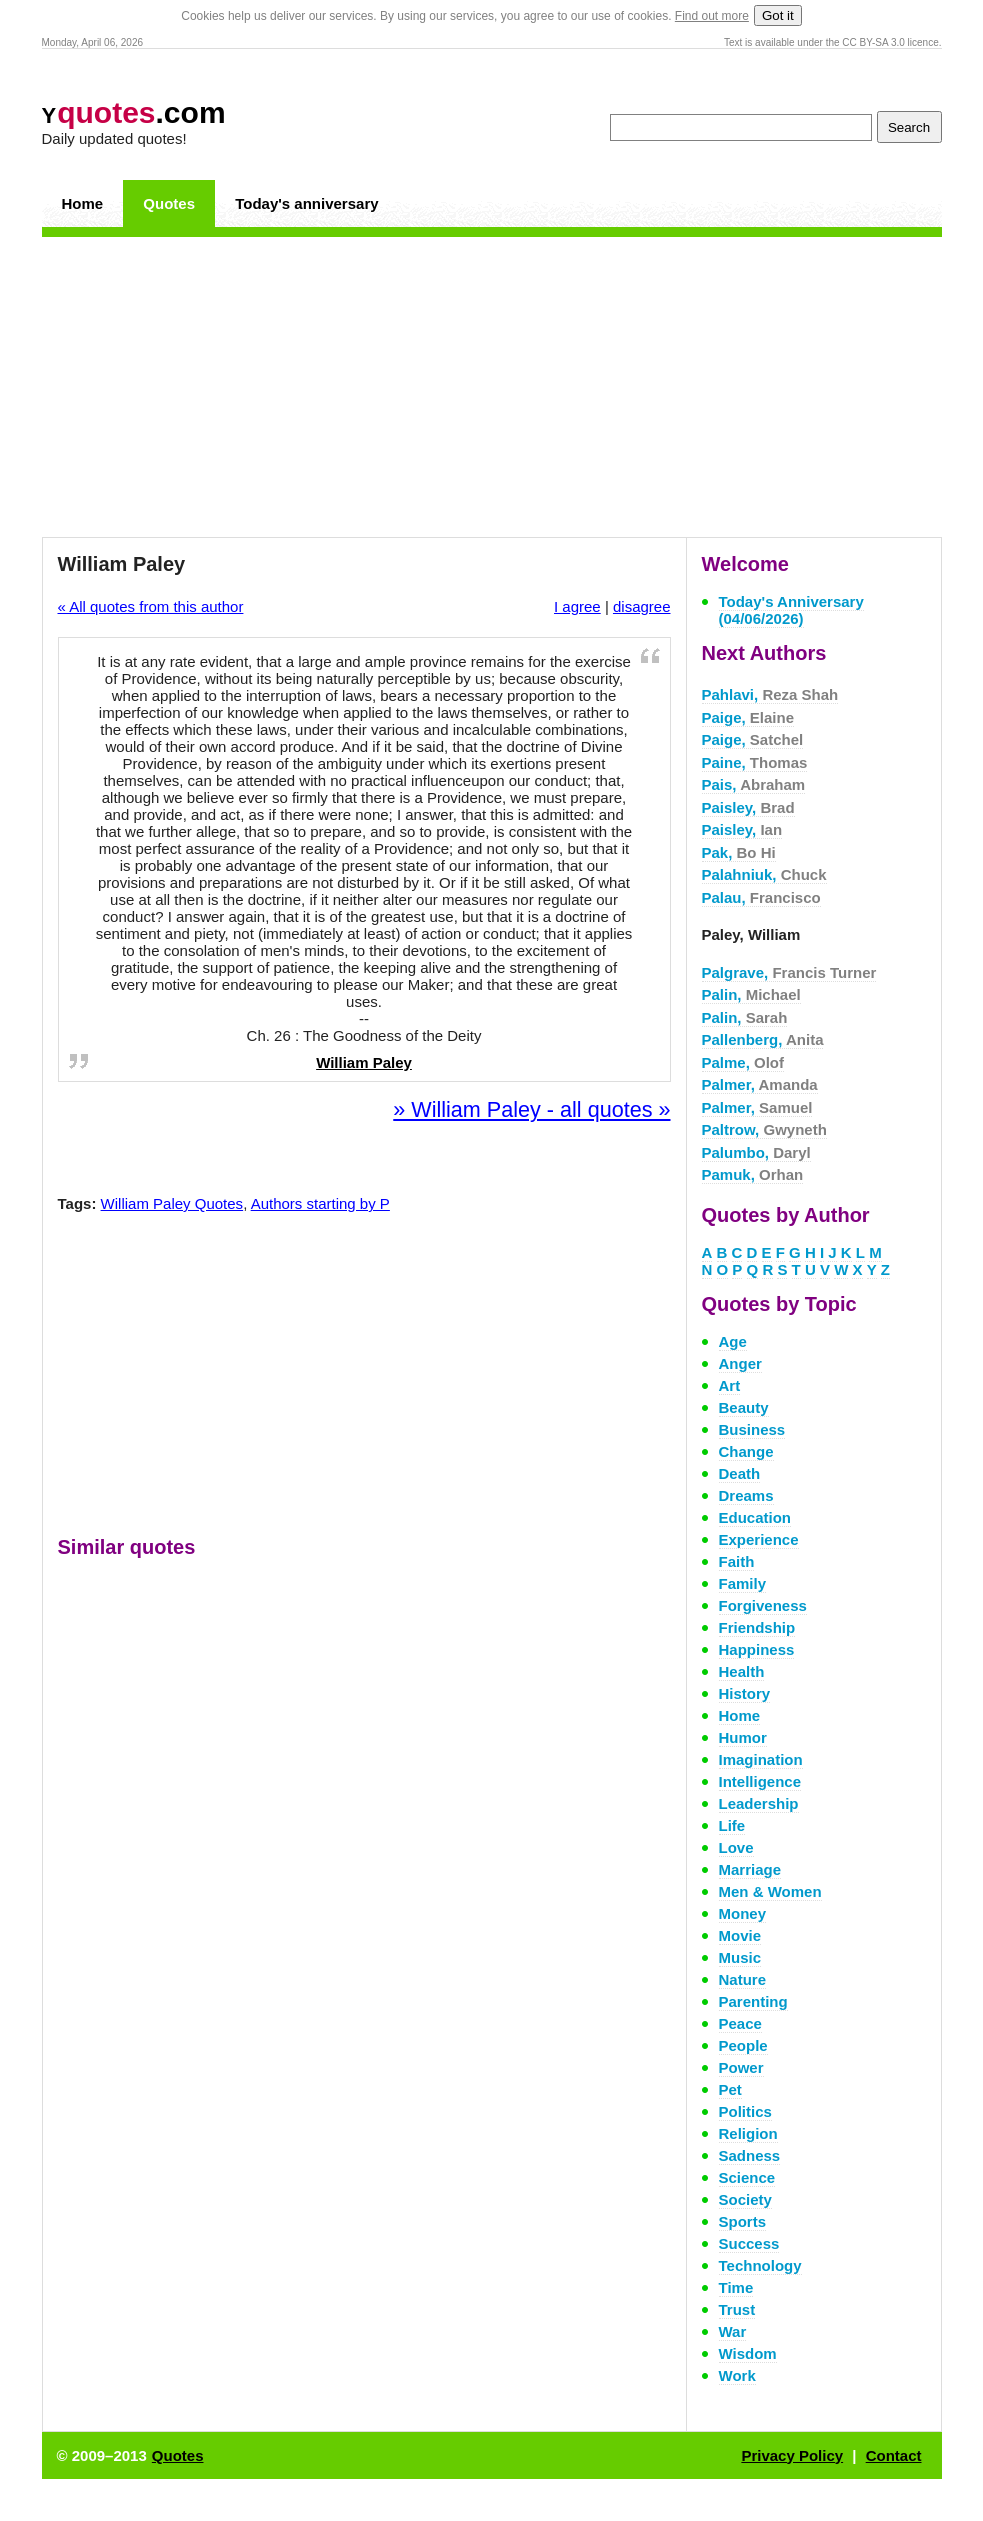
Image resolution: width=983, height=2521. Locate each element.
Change (746, 1451)
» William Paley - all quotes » (531, 1109)
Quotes (169, 203)
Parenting (753, 2001)
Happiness (757, 1649)
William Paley (364, 1062)
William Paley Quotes (172, 1203)
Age (733, 1341)
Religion (748, 2133)
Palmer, (760, 1084)
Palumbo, (756, 1152)
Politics (745, 2111)
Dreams (746, 1495)
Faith (737, 1561)
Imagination (761, 1759)
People (743, 2045)
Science (747, 2177)
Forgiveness (763, 1605)
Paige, (748, 717)
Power (741, 2067)
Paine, (755, 762)
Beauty (744, 1407)
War (733, 2331)
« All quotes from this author (151, 606)
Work (737, 2375)
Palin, (751, 994)
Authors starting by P (320, 1203)
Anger (740, 1363)
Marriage (750, 1869)
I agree (577, 606)
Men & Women (770, 1891)
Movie (740, 1935)
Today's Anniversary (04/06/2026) (791, 610)
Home (83, 203)
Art (730, 1385)
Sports (743, 2221)
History (745, 1693)
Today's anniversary (306, 203)
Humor (743, 1737)
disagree (642, 606)
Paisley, (748, 807)
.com (134, 112)
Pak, (739, 852)
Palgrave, (789, 972)
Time (736, 2287)
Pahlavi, (770, 694)
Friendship (757, 1627)
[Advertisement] (492, 387)
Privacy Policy (792, 2455)
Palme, (743, 1062)
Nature (743, 1979)
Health (742, 1671)
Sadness (750, 2155)
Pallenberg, (763, 1039)
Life (732, 1825)
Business (752, 1429)
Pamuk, (753, 1174)
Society (745, 2199)
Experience (759, 1539)
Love (736, 1847)
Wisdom (748, 2353)
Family (743, 1583)
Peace (740, 2023)
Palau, (761, 897)
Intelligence (760, 1781)
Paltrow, (764, 1129)
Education (755, 1517)
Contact (894, 2455)
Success (749, 2243)
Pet (730, 2089)
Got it (778, 15)
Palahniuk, (764, 874)
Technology (760, 2265)
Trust (737, 2309)
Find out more (712, 16)
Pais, (754, 784)
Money (743, 1913)
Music (740, 1957)
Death (740, 1473)
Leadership (759, 1803)
